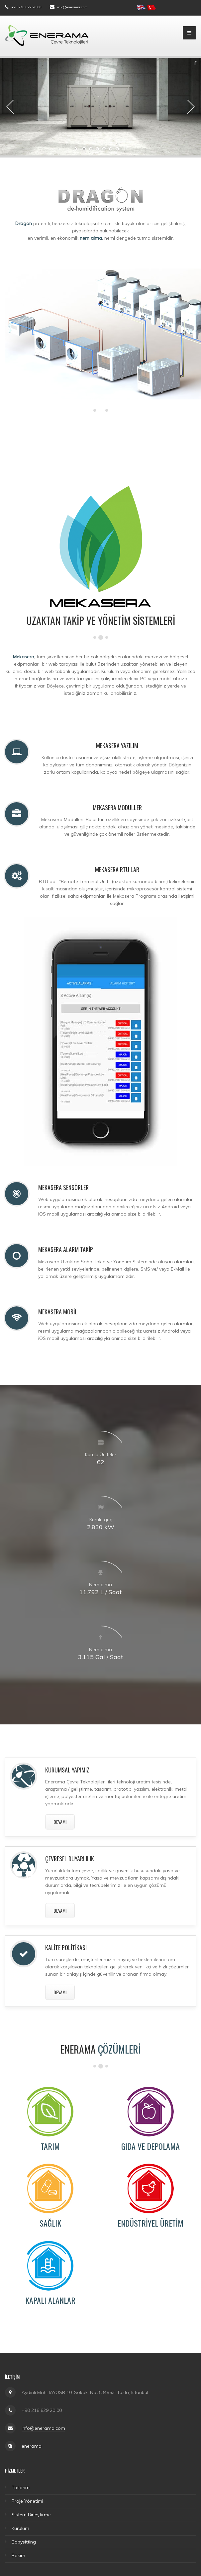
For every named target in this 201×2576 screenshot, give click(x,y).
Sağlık (50, 2223)
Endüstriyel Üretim (150, 2223)
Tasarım (21, 2487)
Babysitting (24, 2542)
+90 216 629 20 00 (26, 7)
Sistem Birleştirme (31, 2515)
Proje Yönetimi (27, 2501)
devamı (59, 1821)
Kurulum (20, 2528)
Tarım (50, 2146)
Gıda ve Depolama (150, 2146)
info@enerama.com (72, 7)
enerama (32, 2446)
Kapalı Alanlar (50, 2300)
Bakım (18, 2555)
